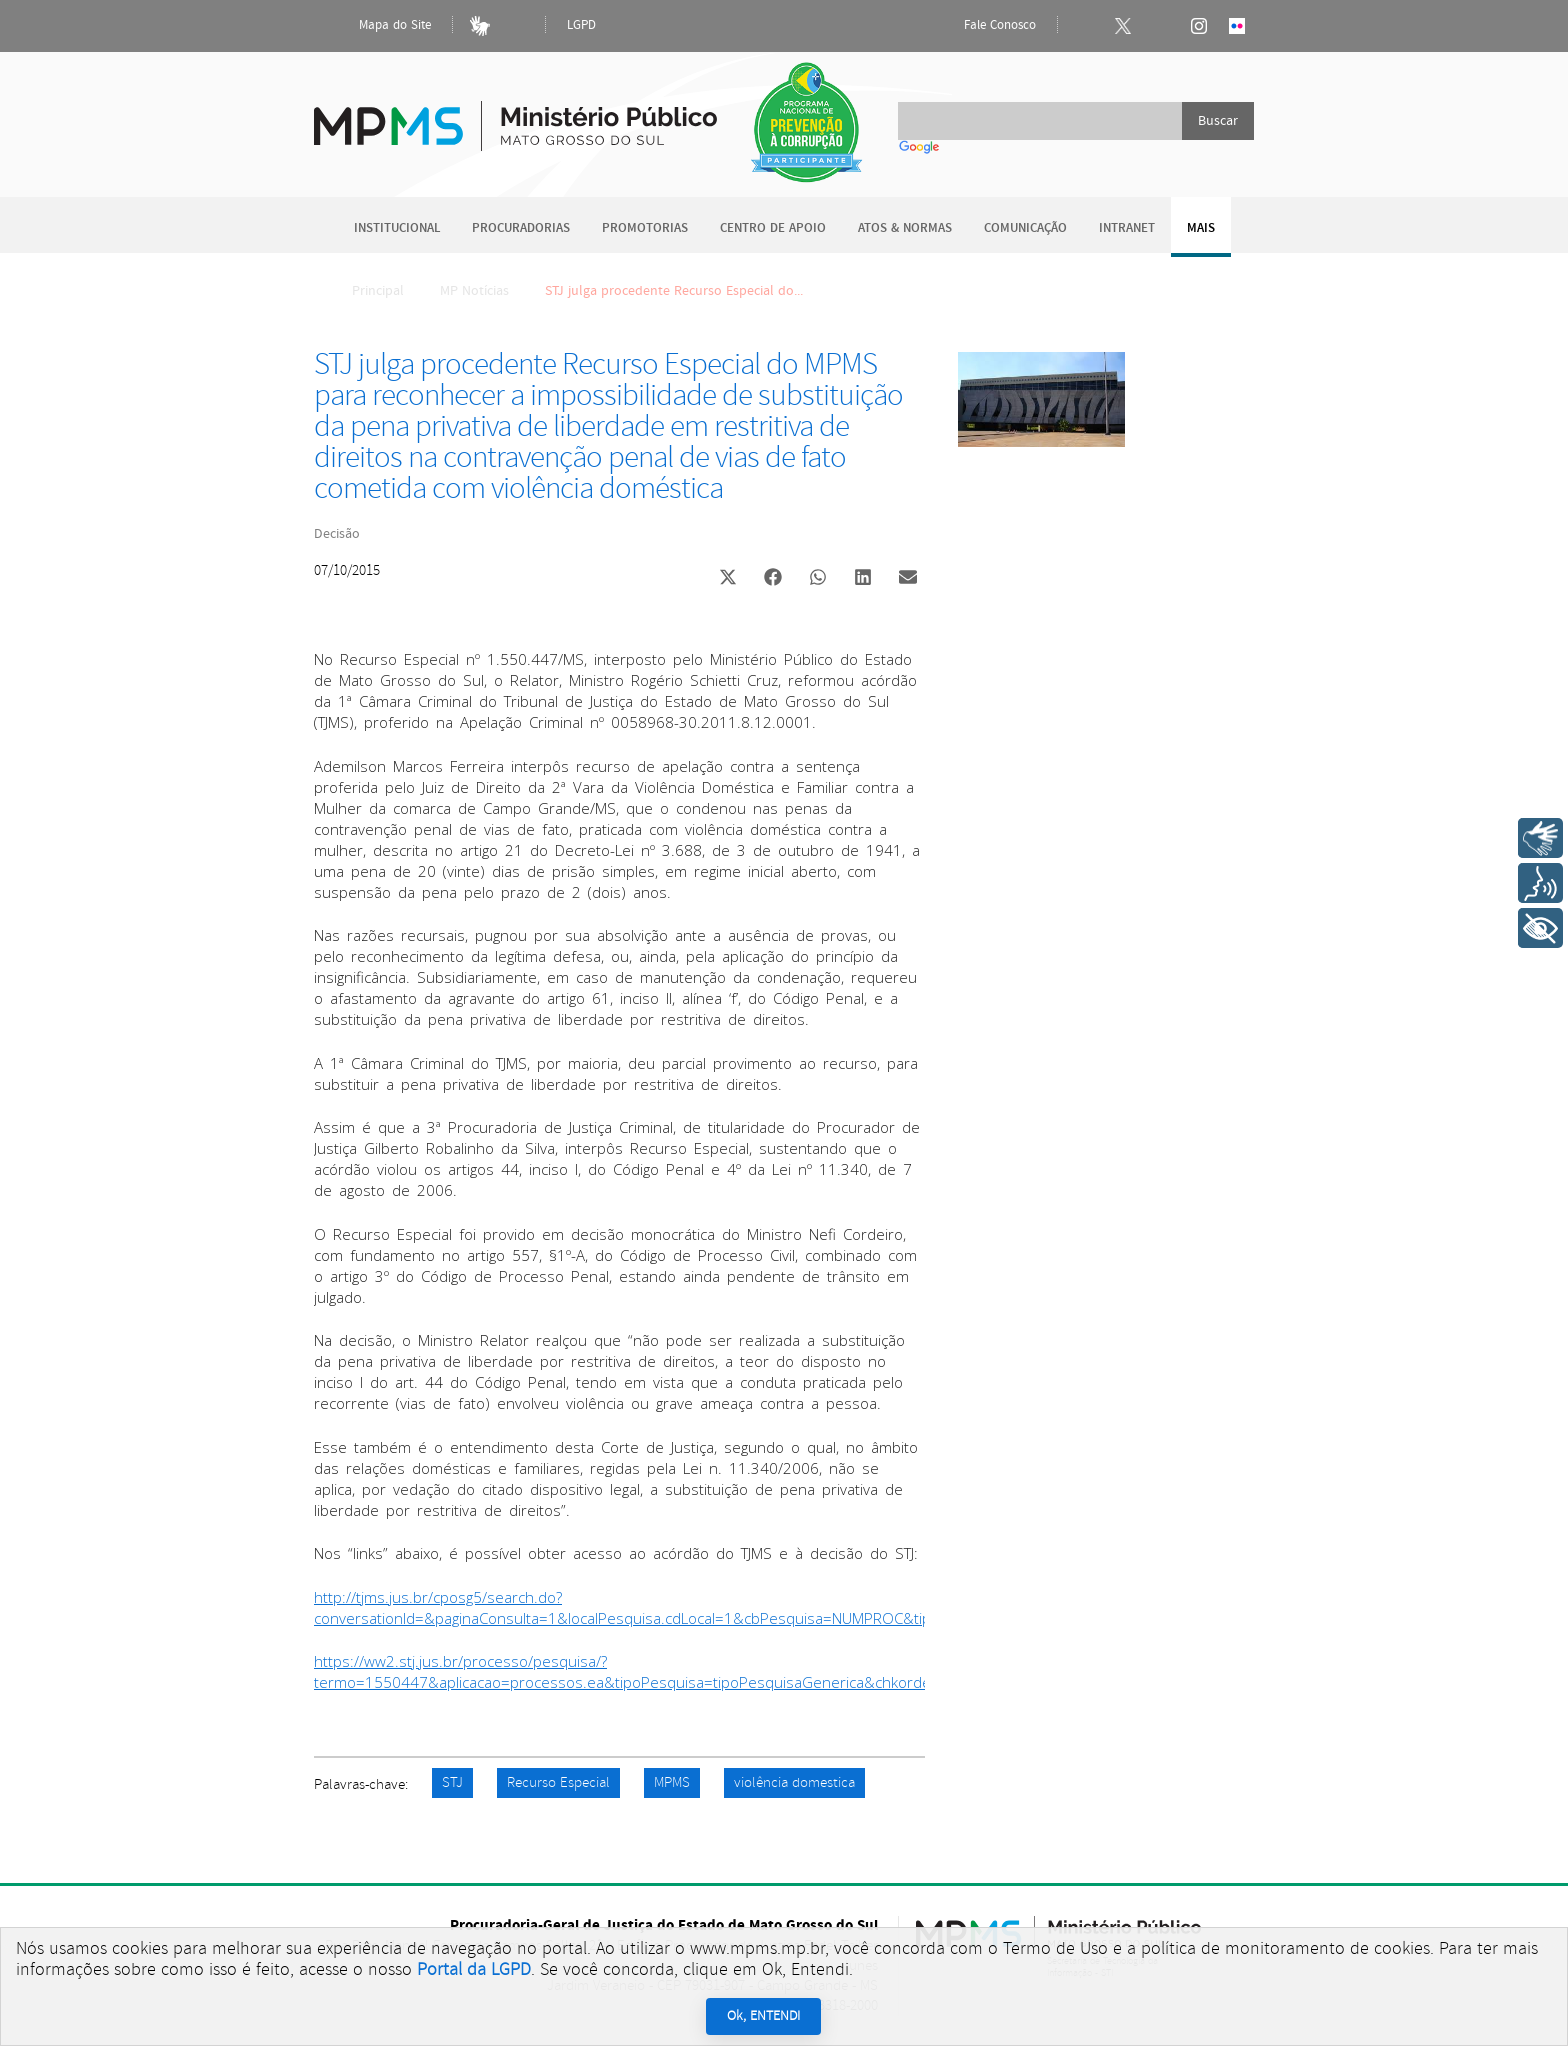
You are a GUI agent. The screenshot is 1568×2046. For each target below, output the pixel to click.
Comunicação (1025, 228)
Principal (365, 291)
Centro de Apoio (773, 228)
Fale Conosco (983, 26)
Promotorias (645, 228)
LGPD (581, 25)
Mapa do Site (378, 26)
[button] (727, 579)
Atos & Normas (905, 228)
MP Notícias (474, 291)
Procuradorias (521, 228)
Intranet (1127, 228)
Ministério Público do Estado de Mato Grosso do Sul (515, 114)
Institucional (397, 228)
